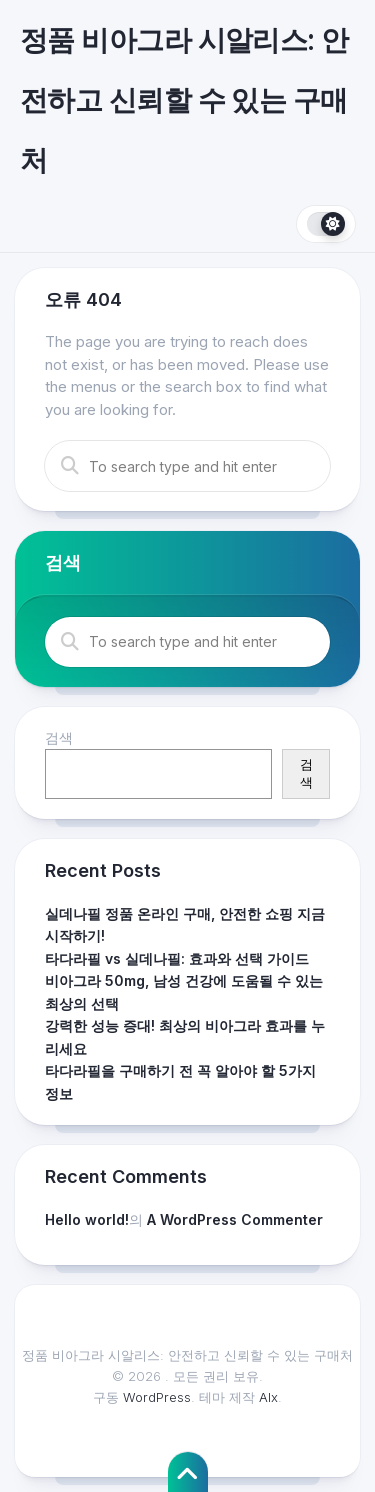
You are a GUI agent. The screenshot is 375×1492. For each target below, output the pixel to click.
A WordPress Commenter (235, 1219)
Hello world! (87, 1219)
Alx (268, 1397)
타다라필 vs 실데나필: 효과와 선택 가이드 (177, 958)
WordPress (157, 1397)
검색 (59, 737)
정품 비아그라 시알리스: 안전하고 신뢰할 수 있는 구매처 (184, 100)
